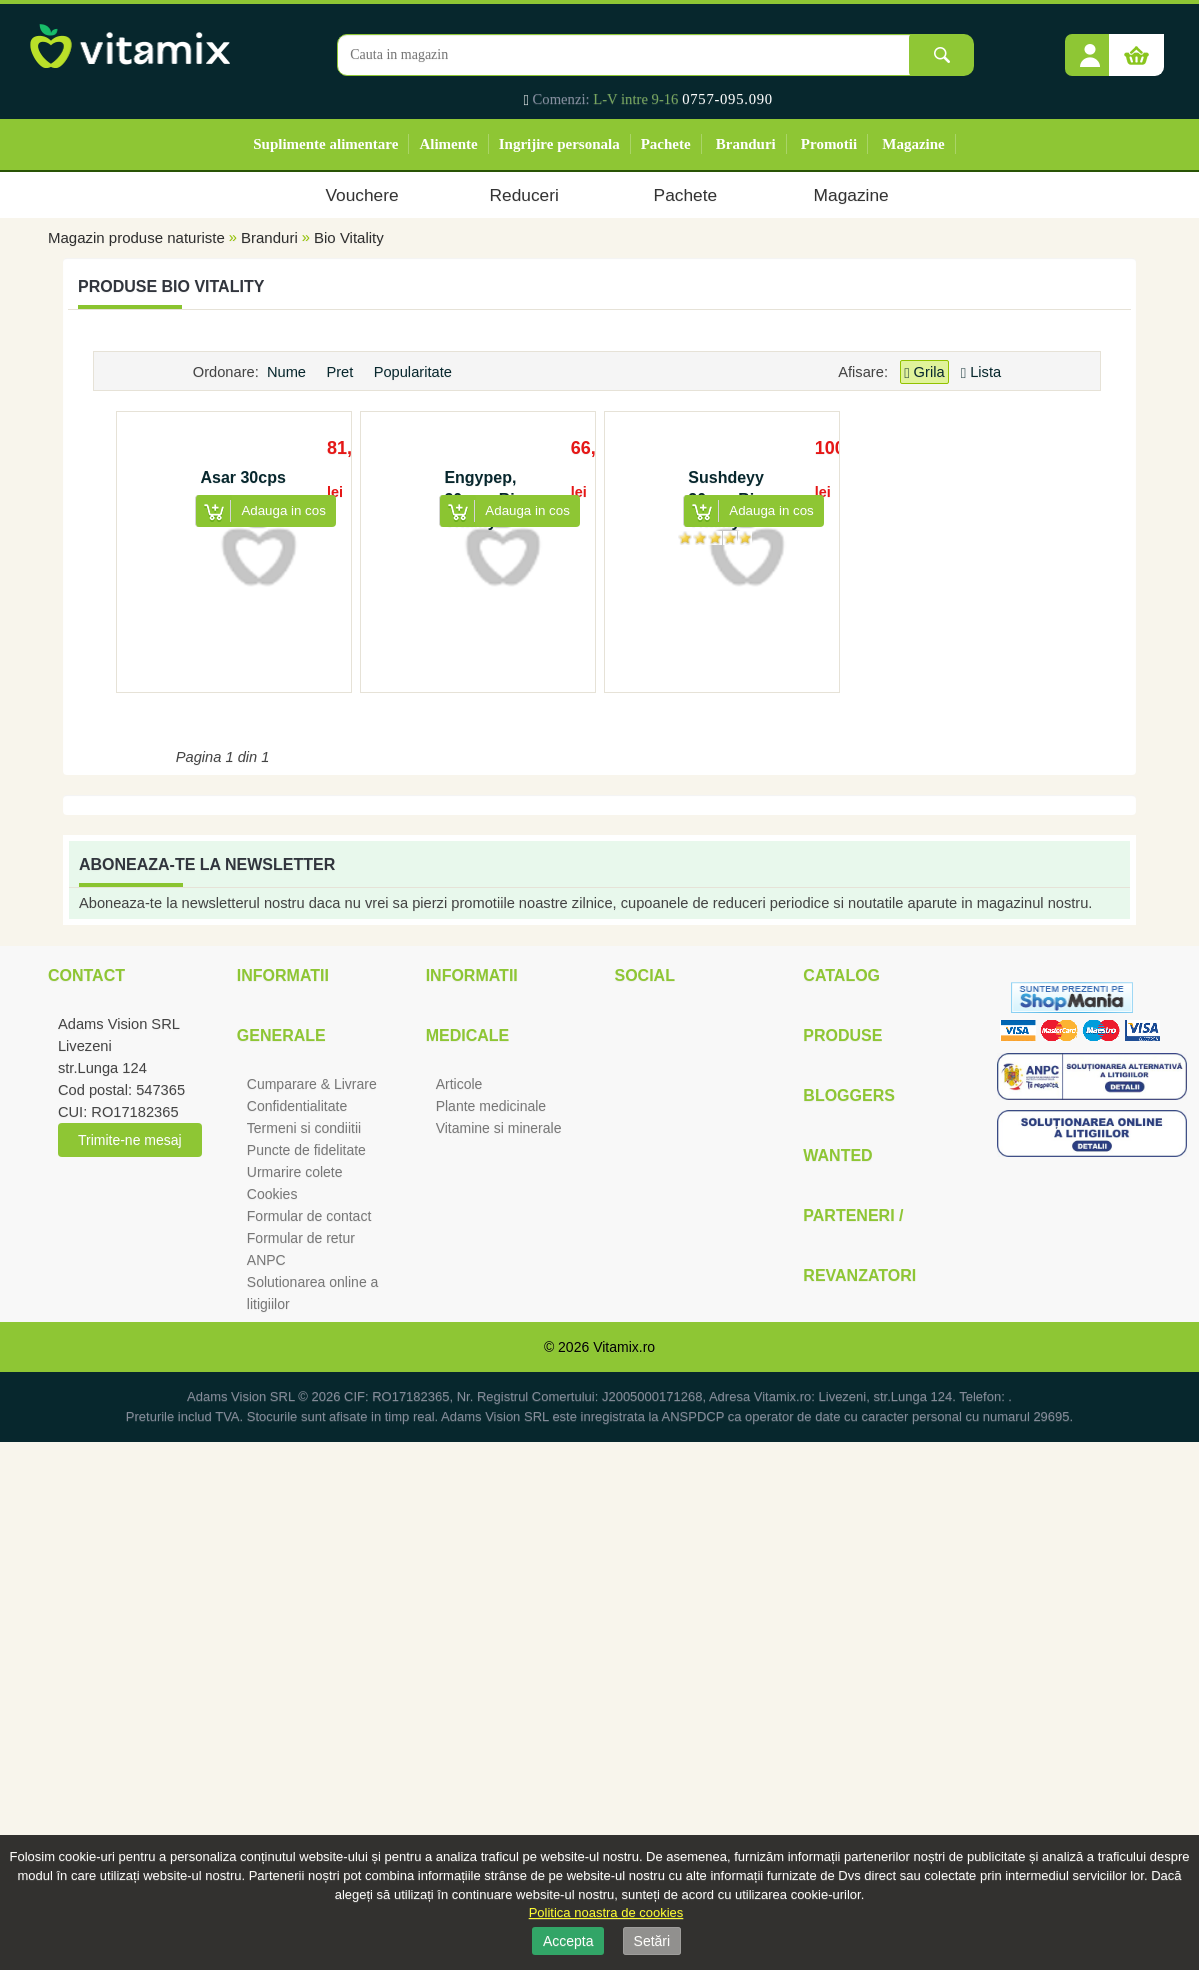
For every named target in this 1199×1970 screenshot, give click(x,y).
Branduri (746, 144)
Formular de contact (309, 1216)
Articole (459, 1084)
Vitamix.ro (624, 1347)
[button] (1090, 48)
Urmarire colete (295, 1172)
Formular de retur (301, 1238)
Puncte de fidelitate (306, 1150)
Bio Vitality (349, 237)
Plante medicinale (491, 1106)
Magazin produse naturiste (136, 237)
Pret (341, 372)
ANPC (266, 1260)
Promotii (829, 144)
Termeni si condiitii (304, 1128)
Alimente (448, 144)
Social (644, 975)
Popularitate (415, 372)
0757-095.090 (727, 99)
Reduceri (524, 195)
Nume (288, 372)
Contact (86, 975)
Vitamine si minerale (499, 1128)
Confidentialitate (297, 1106)
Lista (981, 372)
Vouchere (361, 195)
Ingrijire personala (559, 144)
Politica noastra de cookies (606, 1912)
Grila (924, 372)
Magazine (913, 144)
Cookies (272, 1194)
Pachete (666, 144)
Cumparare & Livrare (312, 1084)
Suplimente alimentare (325, 144)
